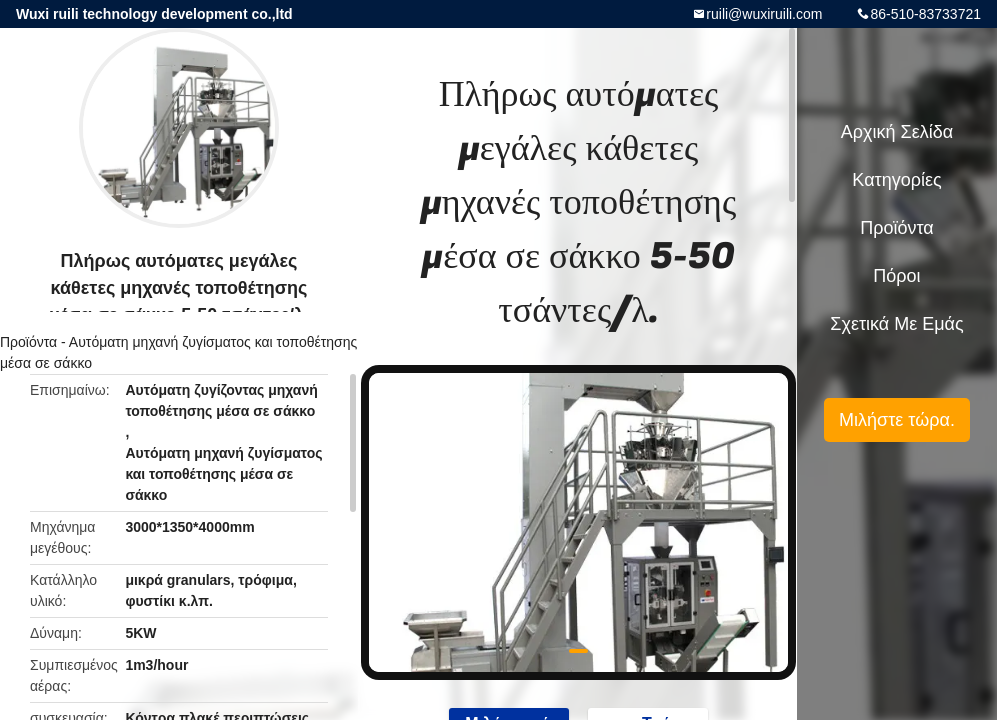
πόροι (896, 276)
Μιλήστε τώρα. (897, 420)
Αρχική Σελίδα (897, 132)
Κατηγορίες (896, 180)
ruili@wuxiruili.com (764, 14)
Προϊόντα (28, 342)
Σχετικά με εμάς (896, 324)
